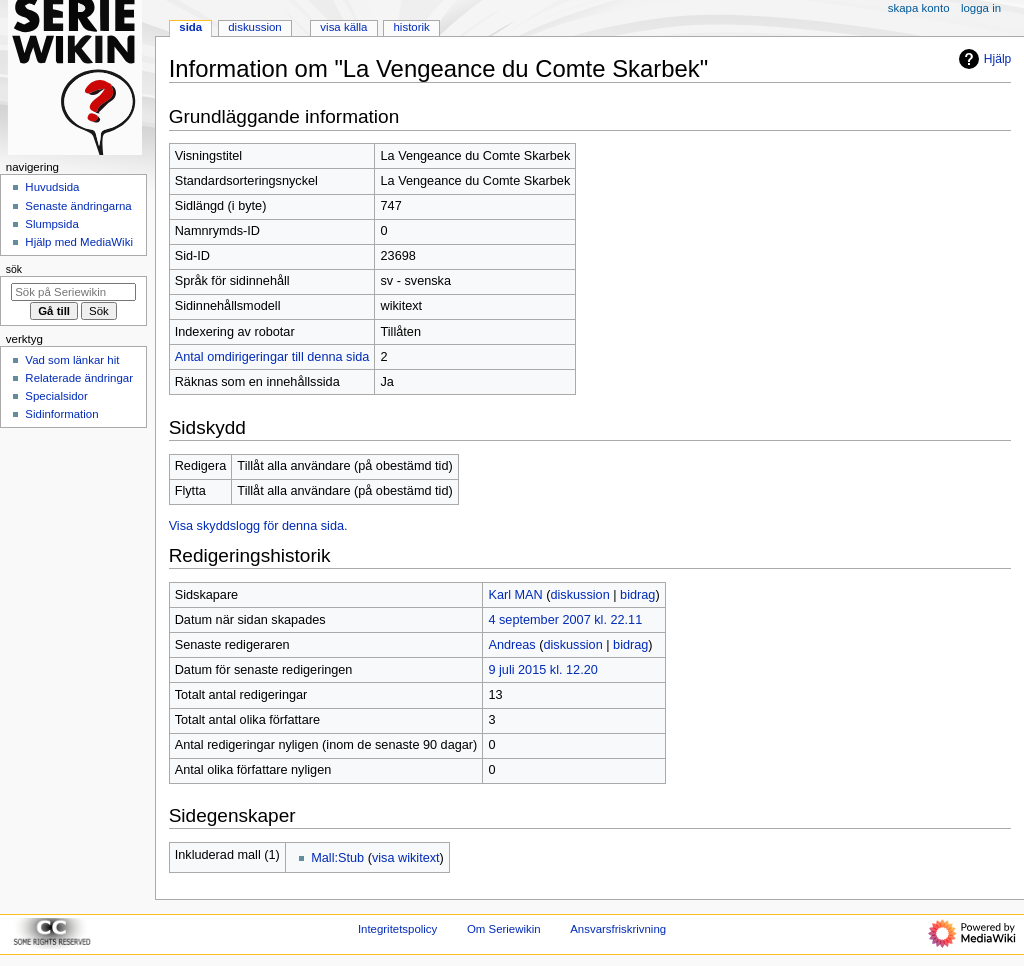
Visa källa (343, 27)
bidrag (637, 595)
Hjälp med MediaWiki (79, 242)
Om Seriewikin (504, 929)
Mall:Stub (337, 858)
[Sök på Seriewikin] (73, 292)
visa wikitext (406, 858)
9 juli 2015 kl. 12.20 (542, 670)
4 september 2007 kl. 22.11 (565, 620)
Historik (412, 27)
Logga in (981, 8)
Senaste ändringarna (78, 206)
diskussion (579, 595)
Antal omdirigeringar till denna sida (272, 357)
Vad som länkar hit (72, 360)
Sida (190, 27)
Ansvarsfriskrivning (618, 929)
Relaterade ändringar (79, 378)
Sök (14, 269)
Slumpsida (51, 224)
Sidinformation (61, 414)
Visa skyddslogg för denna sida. (258, 526)
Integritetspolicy (397, 929)
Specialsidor (56, 396)
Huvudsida (52, 187)
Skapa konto (919, 8)
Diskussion (254, 27)
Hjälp (982, 59)
